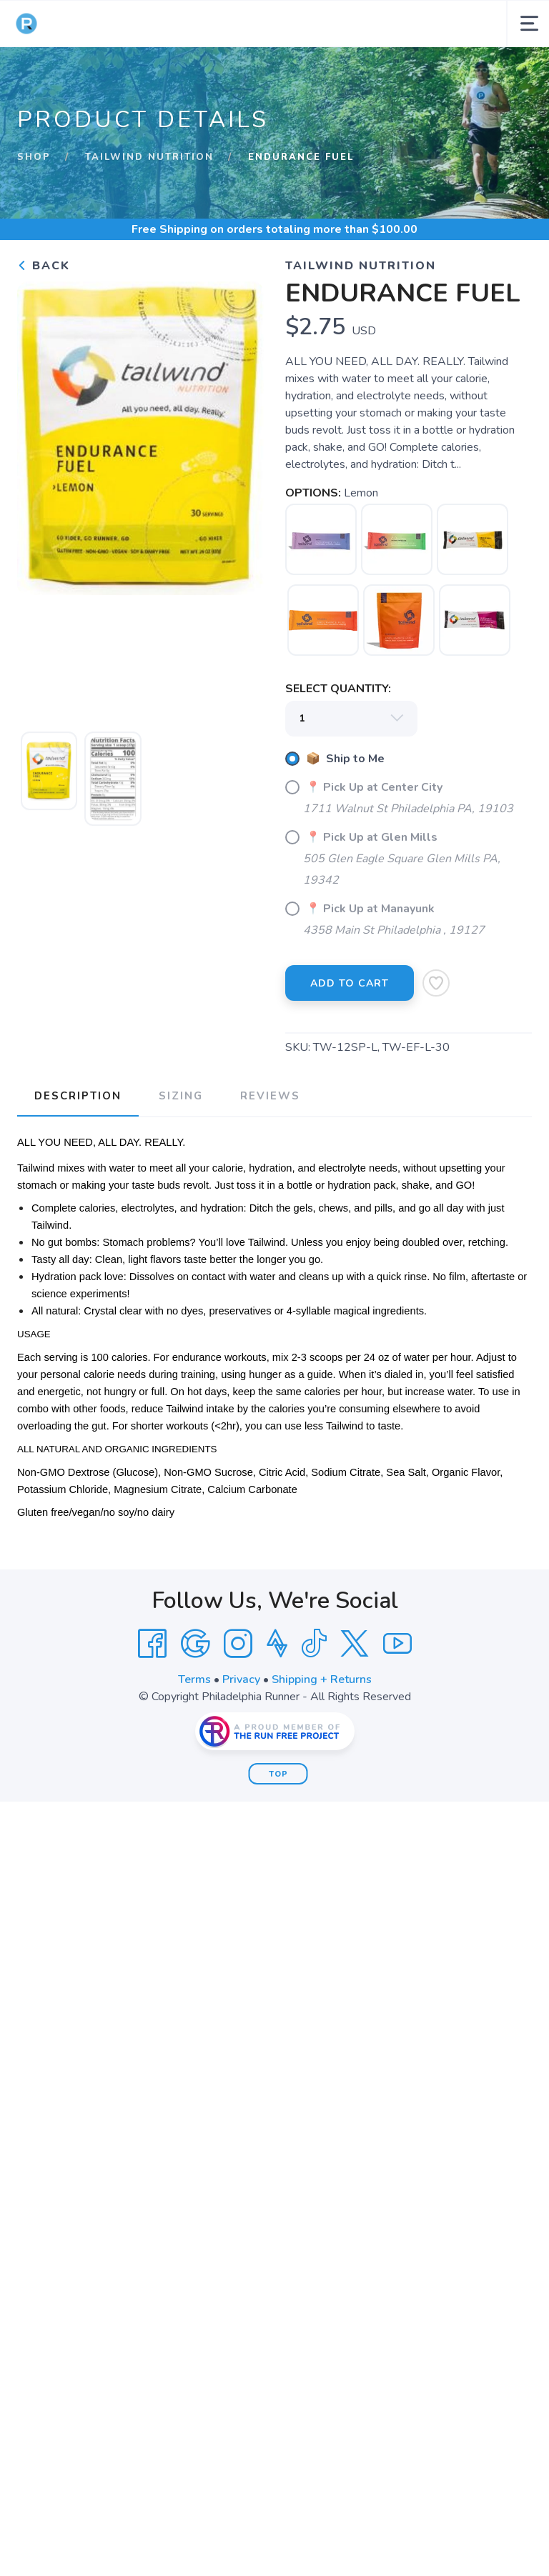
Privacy (241, 1679)
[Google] (195, 1643)
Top (278, 1774)
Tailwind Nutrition (149, 157)
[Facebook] (152, 1643)
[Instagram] (238, 1643)
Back (43, 266)
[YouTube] (397, 1643)
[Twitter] (354, 1643)
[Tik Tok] (314, 1643)
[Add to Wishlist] (436, 983)
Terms (194, 1679)
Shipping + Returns (322, 1679)
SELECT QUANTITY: (338, 689)
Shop (34, 157)
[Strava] (277, 1643)
